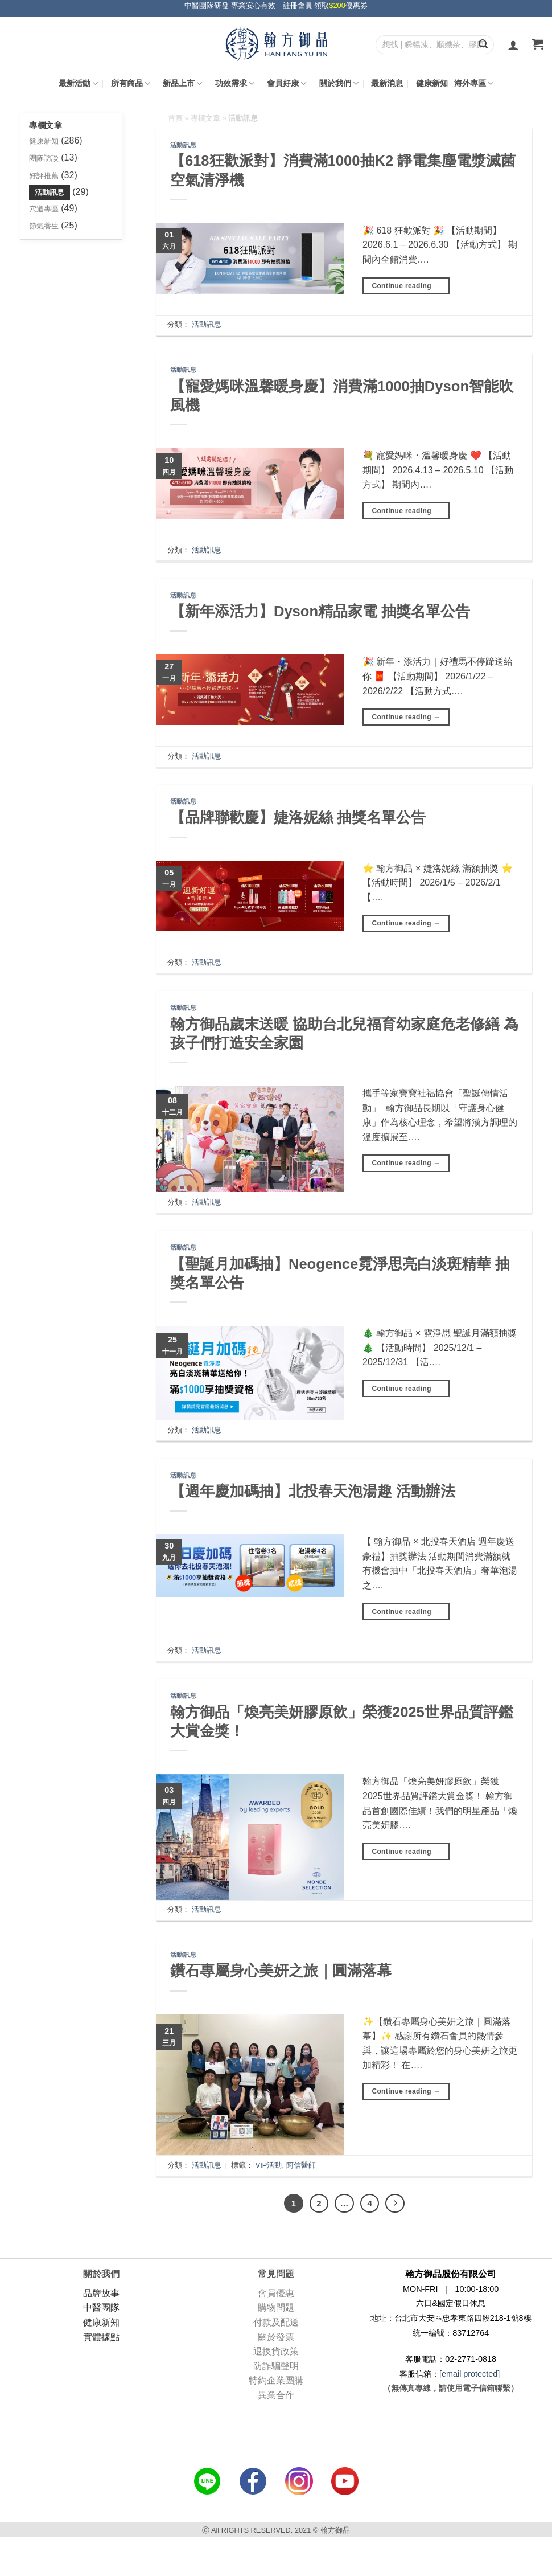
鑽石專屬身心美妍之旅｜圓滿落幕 (281, 1971)
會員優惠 (276, 2293)
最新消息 (387, 83)
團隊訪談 (44, 158)
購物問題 (276, 2307)
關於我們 (339, 83)
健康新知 (432, 83)
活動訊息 (49, 192)
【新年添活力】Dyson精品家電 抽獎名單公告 (320, 611)
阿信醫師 (301, 2165)
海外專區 (473, 83)
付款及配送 (276, 2322)
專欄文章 (205, 118)
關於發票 (276, 2337)
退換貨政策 (276, 2351)
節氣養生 (44, 226)
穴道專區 (44, 208)
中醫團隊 (101, 2307)
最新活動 (78, 83)
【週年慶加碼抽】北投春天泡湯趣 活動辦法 (312, 1491)
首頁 (175, 118)
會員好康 (286, 83)
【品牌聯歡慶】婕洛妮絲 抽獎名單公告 (298, 817)
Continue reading (406, 286)
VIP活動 (269, 2165)
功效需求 (234, 83)
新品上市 (182, 83)
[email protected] (469, 2373)
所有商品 (130, 83)
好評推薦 (44, 175)
